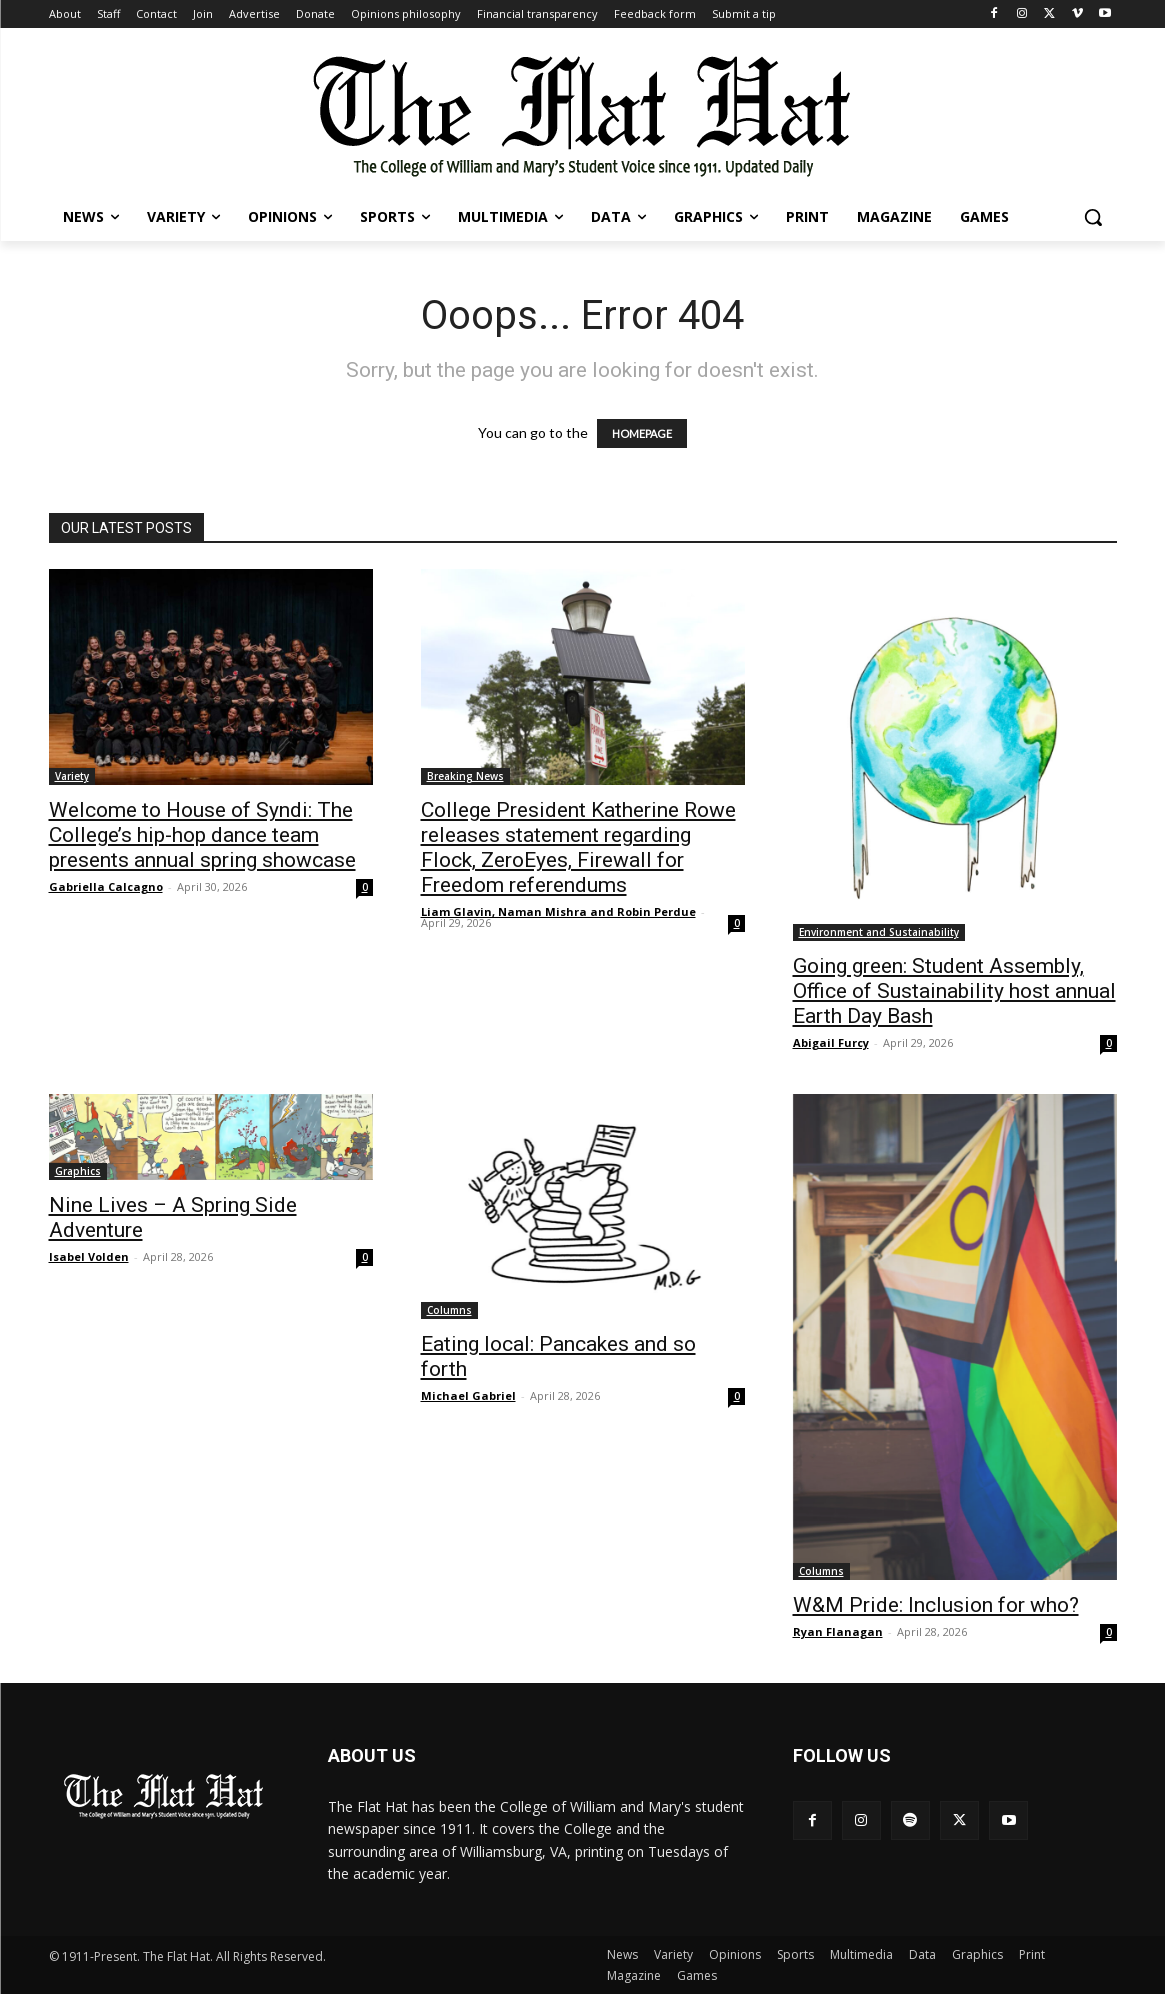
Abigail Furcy (831, 1042)
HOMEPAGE (642, 433)
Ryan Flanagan (838, 1631)
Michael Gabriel (468, 1395)
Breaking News (465, 776)
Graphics (78, 1171)
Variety (72, 776)
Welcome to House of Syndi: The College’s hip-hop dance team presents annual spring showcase (202, 835)
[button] (1093, 217)
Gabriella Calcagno (106, 886)
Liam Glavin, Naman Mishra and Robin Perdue (558, 911)
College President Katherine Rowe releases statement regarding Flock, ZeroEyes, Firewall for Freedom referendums (578, 847)
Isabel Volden (89, 1256)
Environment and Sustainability (879, 932)
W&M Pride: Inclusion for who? (936, 1605)
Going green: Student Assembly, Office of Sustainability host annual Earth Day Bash (954, 991)
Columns (449, 1310)
